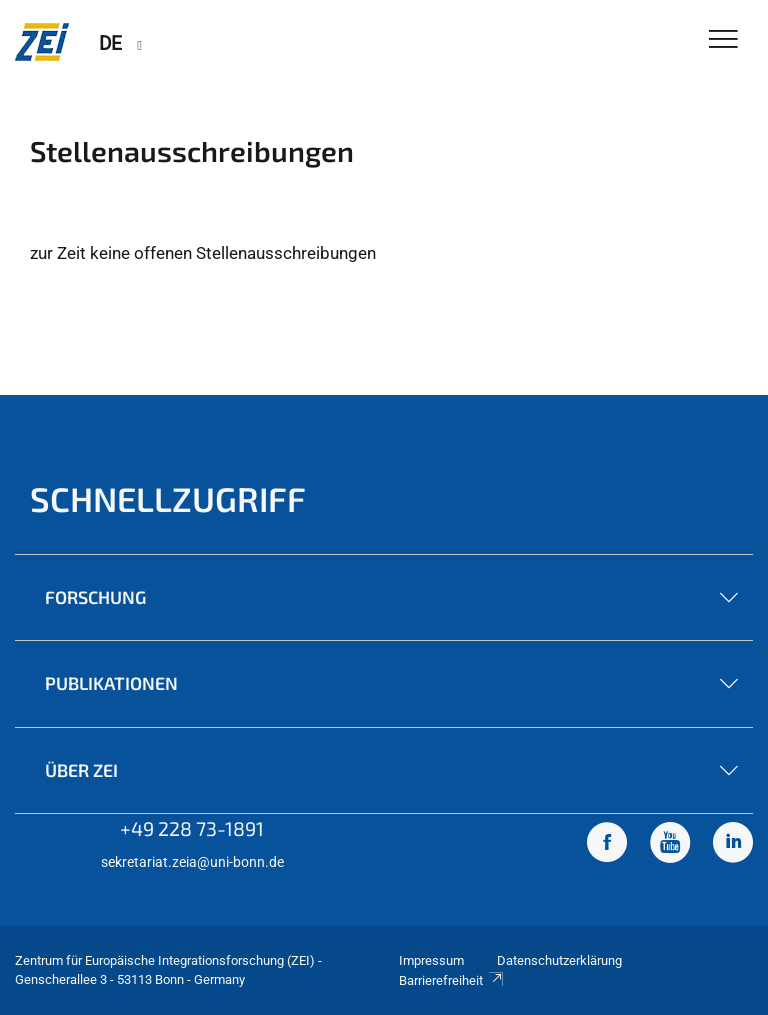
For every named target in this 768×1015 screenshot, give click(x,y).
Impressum (431, 960)
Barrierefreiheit (452, 980)
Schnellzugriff (168, 498)
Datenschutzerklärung (559, 960)
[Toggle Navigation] (723, 40)
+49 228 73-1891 (192, 828)
